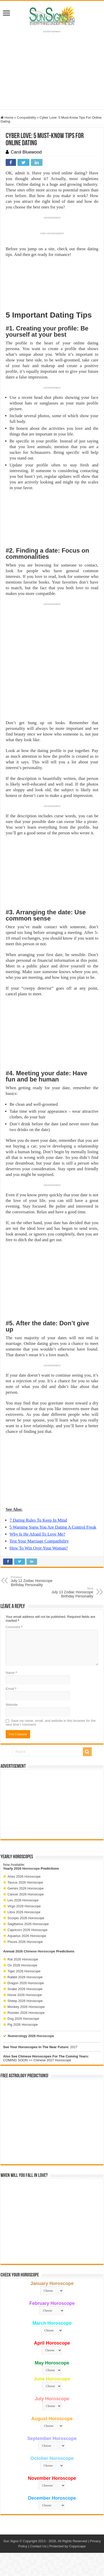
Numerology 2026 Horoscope (31, 2036)
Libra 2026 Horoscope (23, 1912)
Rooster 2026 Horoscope (26, 2013)
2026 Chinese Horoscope (35, 1951)
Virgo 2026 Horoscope (24, 1906)
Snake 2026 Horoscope (24, 1989)
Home (7, 117)
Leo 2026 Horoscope (23, 1900)
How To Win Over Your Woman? (39, 1548)
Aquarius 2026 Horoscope (26, 1936)
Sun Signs (11, 2541)
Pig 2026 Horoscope (22, 2024)
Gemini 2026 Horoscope (25, 1888)
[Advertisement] (52, 1804)
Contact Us (38, 2546)
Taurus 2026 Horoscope (25, 1882)
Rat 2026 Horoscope (22, 1959)
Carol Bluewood (26, 152)
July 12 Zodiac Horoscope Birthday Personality (37, 1581)
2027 (73, 2047)
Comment (14, 1627)
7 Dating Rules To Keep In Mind (38, 1520)
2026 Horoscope (27, 1868)
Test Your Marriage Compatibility (39, 1541)
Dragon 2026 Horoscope (25, 1983)
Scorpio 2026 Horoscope (25, 1918)
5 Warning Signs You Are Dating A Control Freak (53, 1527)
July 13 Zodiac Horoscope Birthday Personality (66, 1592)
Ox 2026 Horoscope (22, 1965)
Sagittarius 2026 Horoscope (28, 1924)
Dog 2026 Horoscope (23, 2019)
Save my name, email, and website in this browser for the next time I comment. (51, 1722)
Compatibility (26, 117)
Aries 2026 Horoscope (24, 1876)
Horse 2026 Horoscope (24, 1995)
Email (11, 1689)
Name (11, 1673)
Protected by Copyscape (67, 2546)
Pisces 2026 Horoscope (25, 1942)
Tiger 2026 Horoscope (23, 1971)
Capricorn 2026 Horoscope (27, 1930)
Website (12, 1705)
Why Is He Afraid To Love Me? (37, 1534)
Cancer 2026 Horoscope (25, 1894)
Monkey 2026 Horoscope (26, 2007)
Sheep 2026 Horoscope (25, 2001)
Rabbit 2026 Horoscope (25, 1977)
